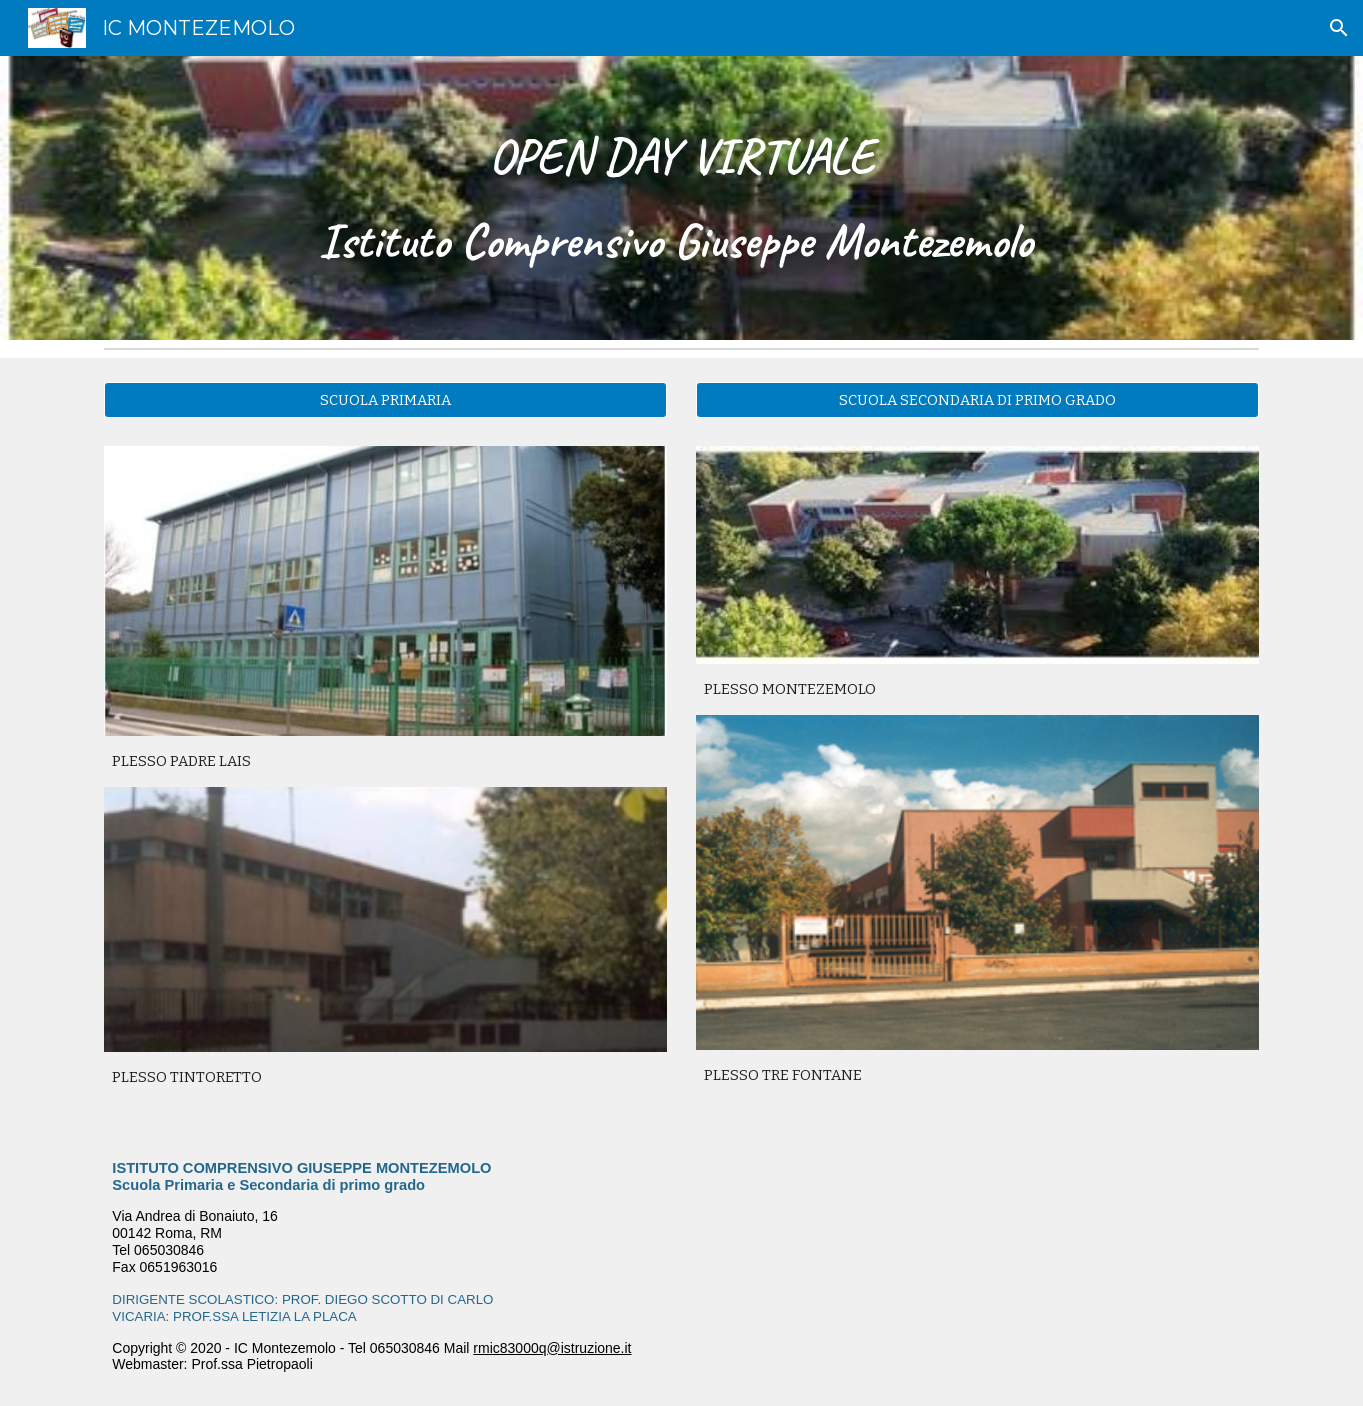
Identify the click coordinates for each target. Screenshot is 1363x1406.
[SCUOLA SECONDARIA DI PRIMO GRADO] (977, 399)
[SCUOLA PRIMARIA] (385, 399)
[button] (1339, 28)
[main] (681, 198)
